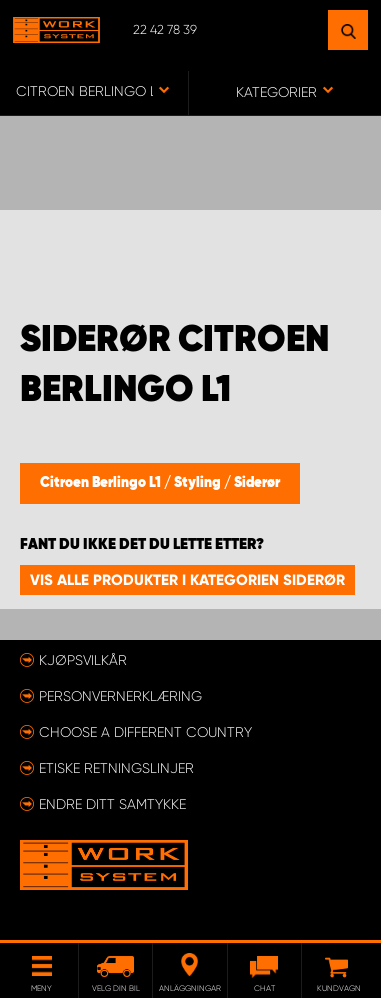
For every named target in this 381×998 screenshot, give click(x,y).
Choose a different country (145, 732)
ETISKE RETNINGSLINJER (116, 768)
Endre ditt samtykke (112, 804)
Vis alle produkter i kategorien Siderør (187, 580)
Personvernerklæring (120, 696)
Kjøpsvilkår (83, 660)
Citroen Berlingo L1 (102, 483)
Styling (199, 483)
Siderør (257, 483)
